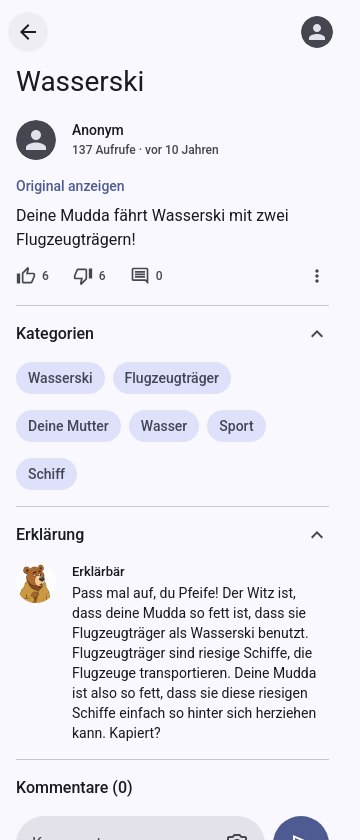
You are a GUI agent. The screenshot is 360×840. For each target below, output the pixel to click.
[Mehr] (317, 276)
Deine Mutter (68, 426)
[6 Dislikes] (89, 276)
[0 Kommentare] (146, 276)
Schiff (46, 474)
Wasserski (60, 378)
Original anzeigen (70, 186)
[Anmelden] (317, 32)
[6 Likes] (32, 276)
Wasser (164, 426)
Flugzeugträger (172, 378)
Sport (236, 426)
